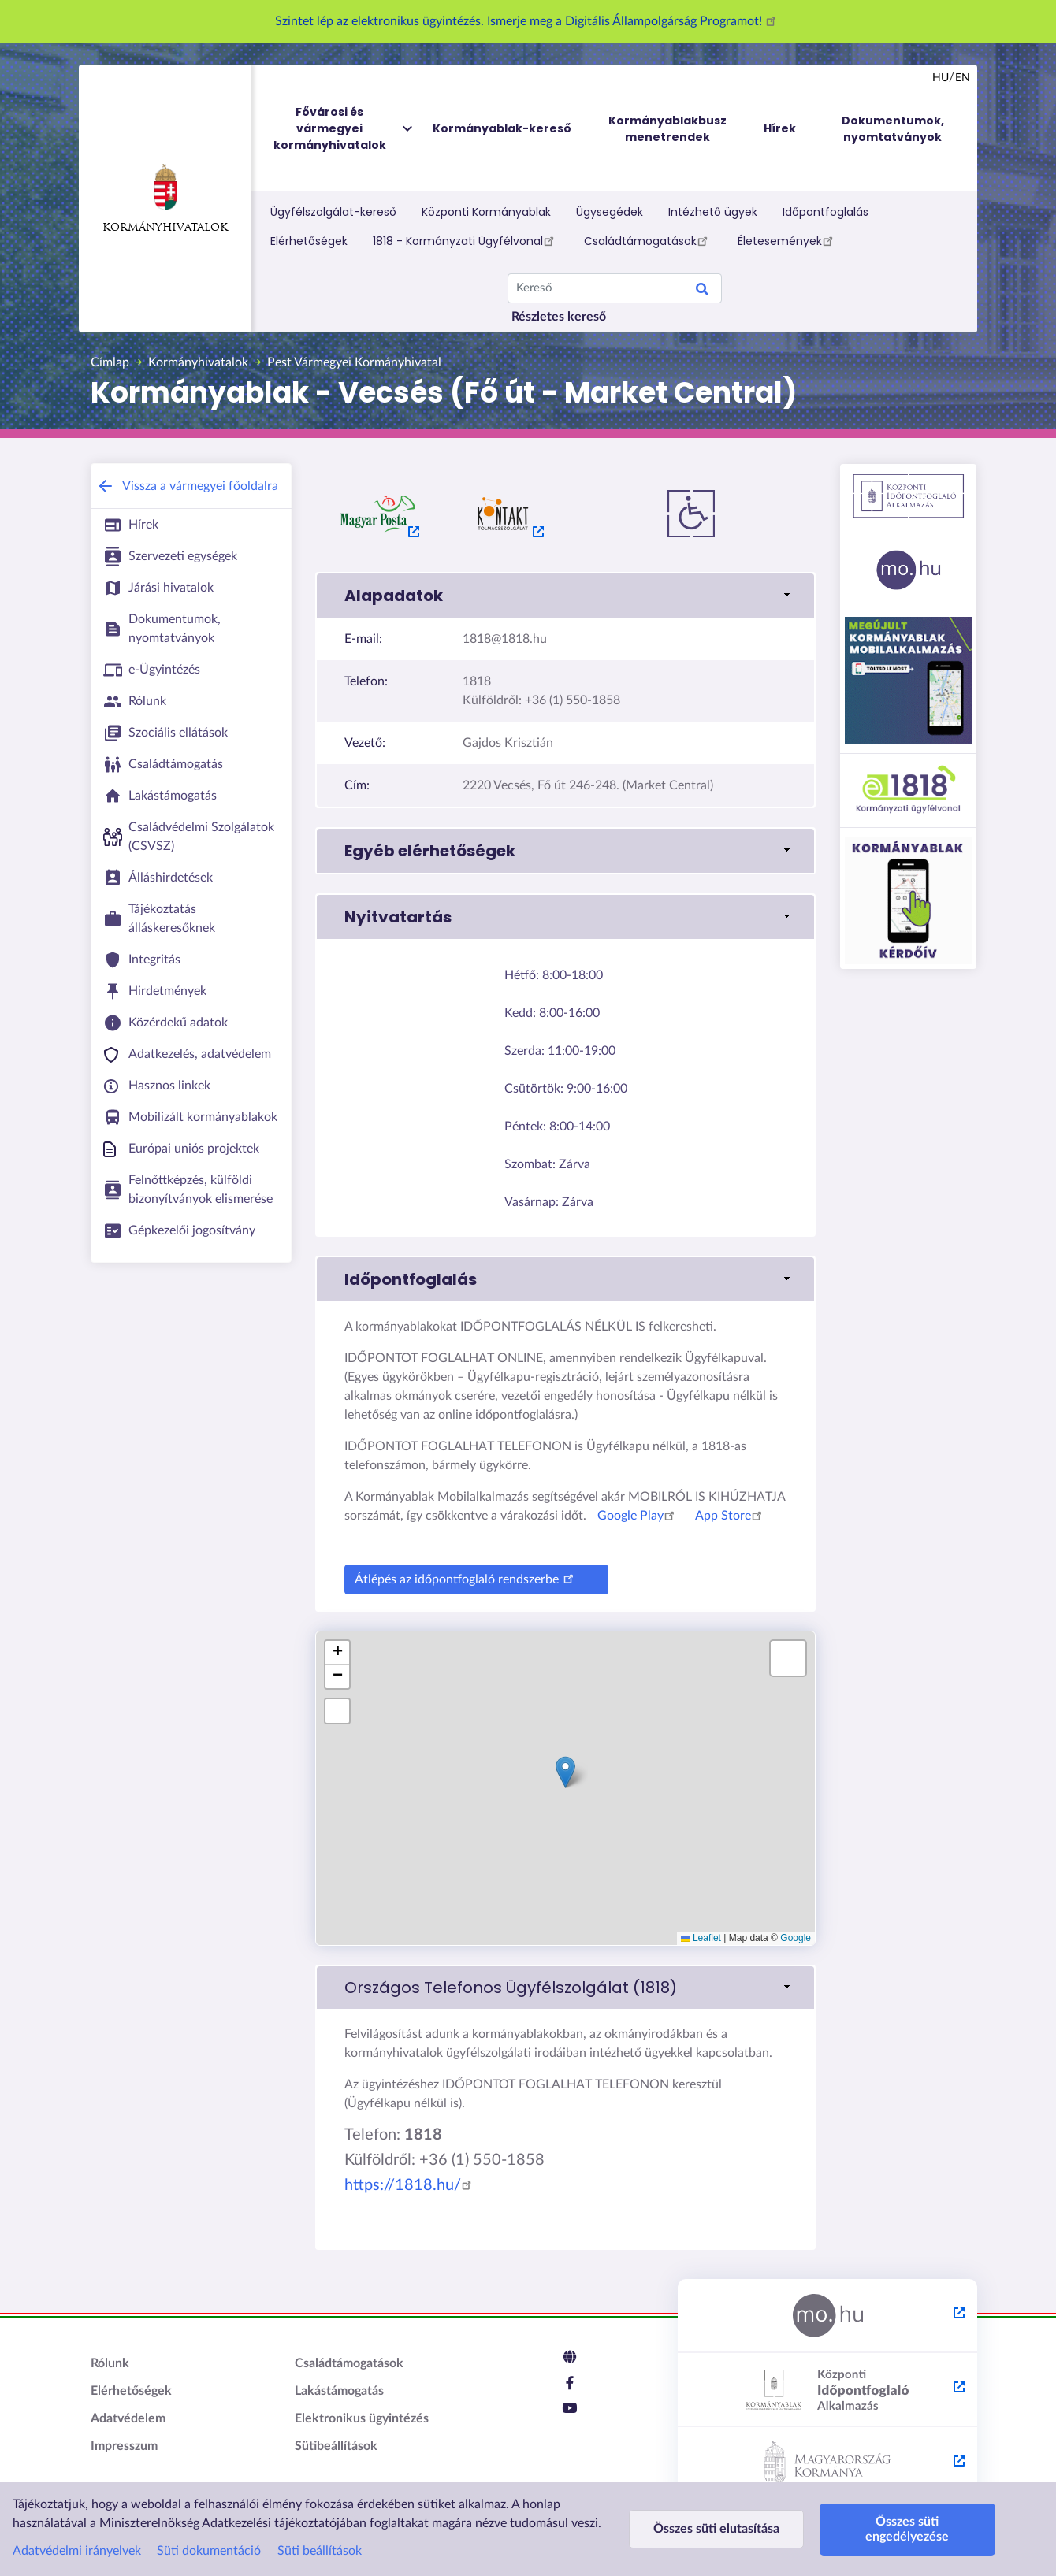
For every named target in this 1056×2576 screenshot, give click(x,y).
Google (795, 1937)
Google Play (638, 1515)
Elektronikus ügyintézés (362, 2418)
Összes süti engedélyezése (904, 2529)
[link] (565, 1987)
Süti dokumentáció (209, 2550)
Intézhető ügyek (712, 212)
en (962, 78)
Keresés (702, 291)
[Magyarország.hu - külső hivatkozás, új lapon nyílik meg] (827, 2316)
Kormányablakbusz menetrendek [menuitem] (667, 129)
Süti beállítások (319, 2550)
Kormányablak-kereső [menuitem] (502, 128)
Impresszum (124, 2446)
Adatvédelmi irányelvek (77, 2550)
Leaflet (701, 1937)
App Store (731, 1515)
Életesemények (788, 240)
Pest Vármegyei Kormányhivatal (354, 362)
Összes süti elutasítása (716, 2528)
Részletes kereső (558, 316)
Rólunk (110, 2363)
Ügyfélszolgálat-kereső (333, 212)
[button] (565, 595)
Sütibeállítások (336, 2446)
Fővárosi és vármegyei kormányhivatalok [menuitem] (344, 129)
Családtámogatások (648, 240)
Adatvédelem (128, 2418)
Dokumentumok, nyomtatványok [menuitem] (893, 129)
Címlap (110, 362)
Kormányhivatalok (165, 198)
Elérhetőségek (309, 241)
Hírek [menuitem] (780, 128)
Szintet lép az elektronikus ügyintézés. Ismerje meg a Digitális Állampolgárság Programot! (528, 21)
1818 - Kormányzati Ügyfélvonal (466, 240)
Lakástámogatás (339, 2391)
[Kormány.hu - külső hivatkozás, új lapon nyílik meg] (827, 2464)
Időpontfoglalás (825, 212)
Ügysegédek (609, 212)
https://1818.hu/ (410, 2185)
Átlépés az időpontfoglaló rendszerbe (466, 1577)
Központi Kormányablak (486, 212)
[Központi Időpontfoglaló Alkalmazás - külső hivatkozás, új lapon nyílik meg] (827, 2390)
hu (940, 78)
